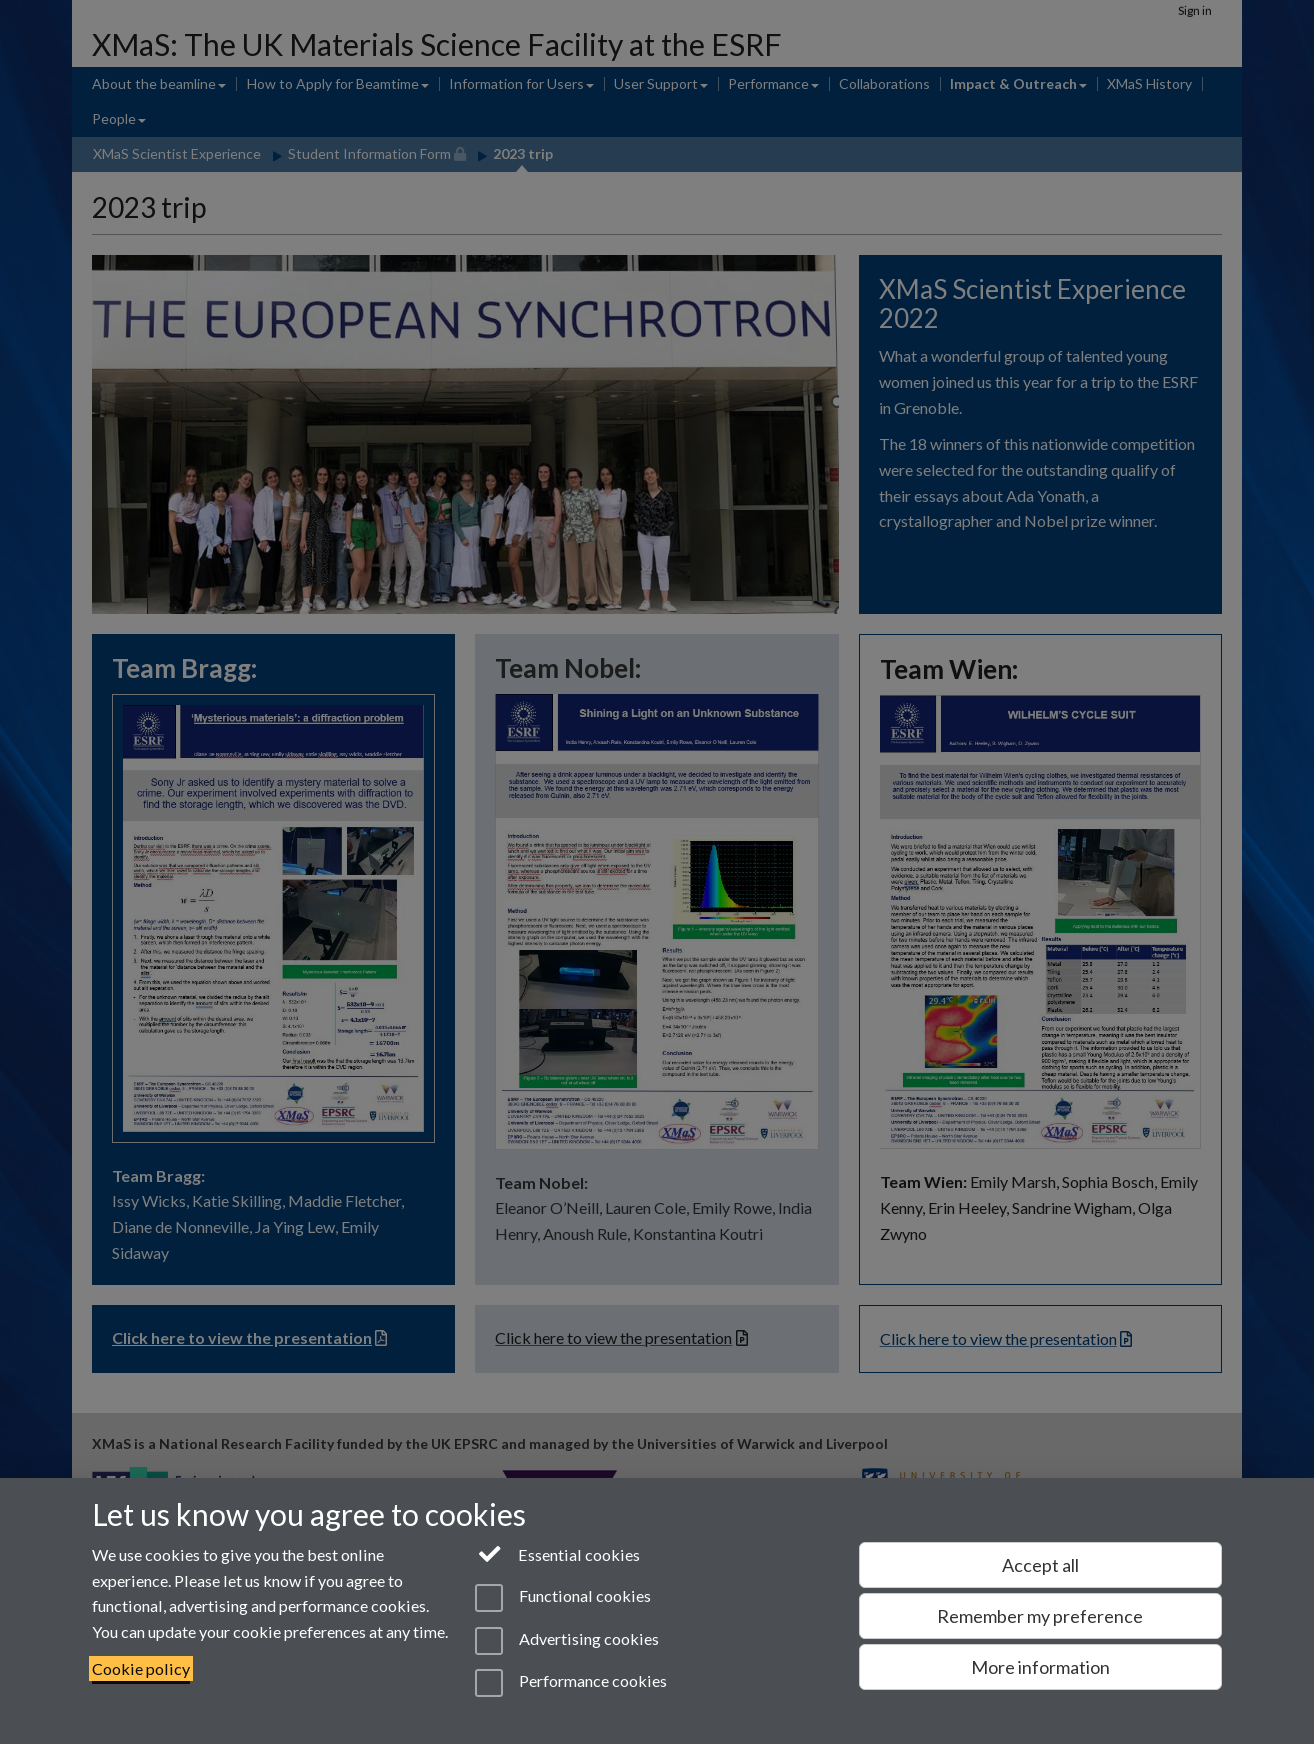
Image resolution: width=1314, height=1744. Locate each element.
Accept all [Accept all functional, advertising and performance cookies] (1040, 1565)
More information (1040, 1667)
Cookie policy (141, 1668)
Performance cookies (570, 1683)
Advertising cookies (566, 1641)
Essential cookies (557, 1553)
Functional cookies (562, 1598)
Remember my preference (1040, 1616)
